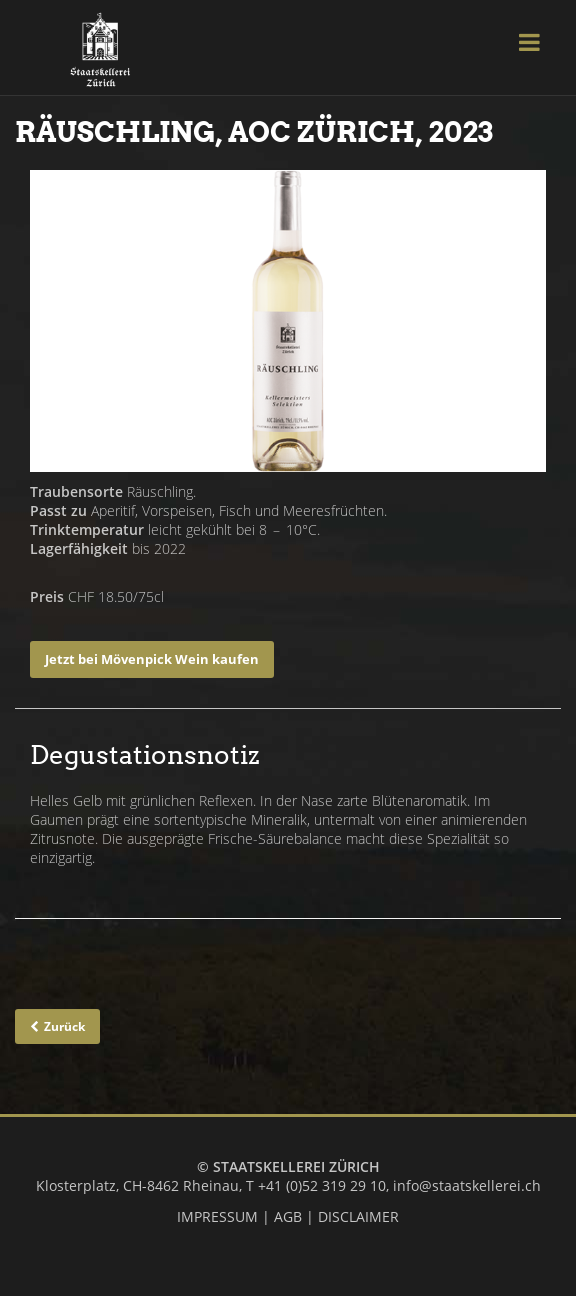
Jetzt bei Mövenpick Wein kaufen (152, 659)
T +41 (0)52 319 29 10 (316, 1185)
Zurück (64, 1026)
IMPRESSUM (217, 1216)
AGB (288, 1216)
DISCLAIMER (358, 1216)
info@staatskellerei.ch (467, 1185)
